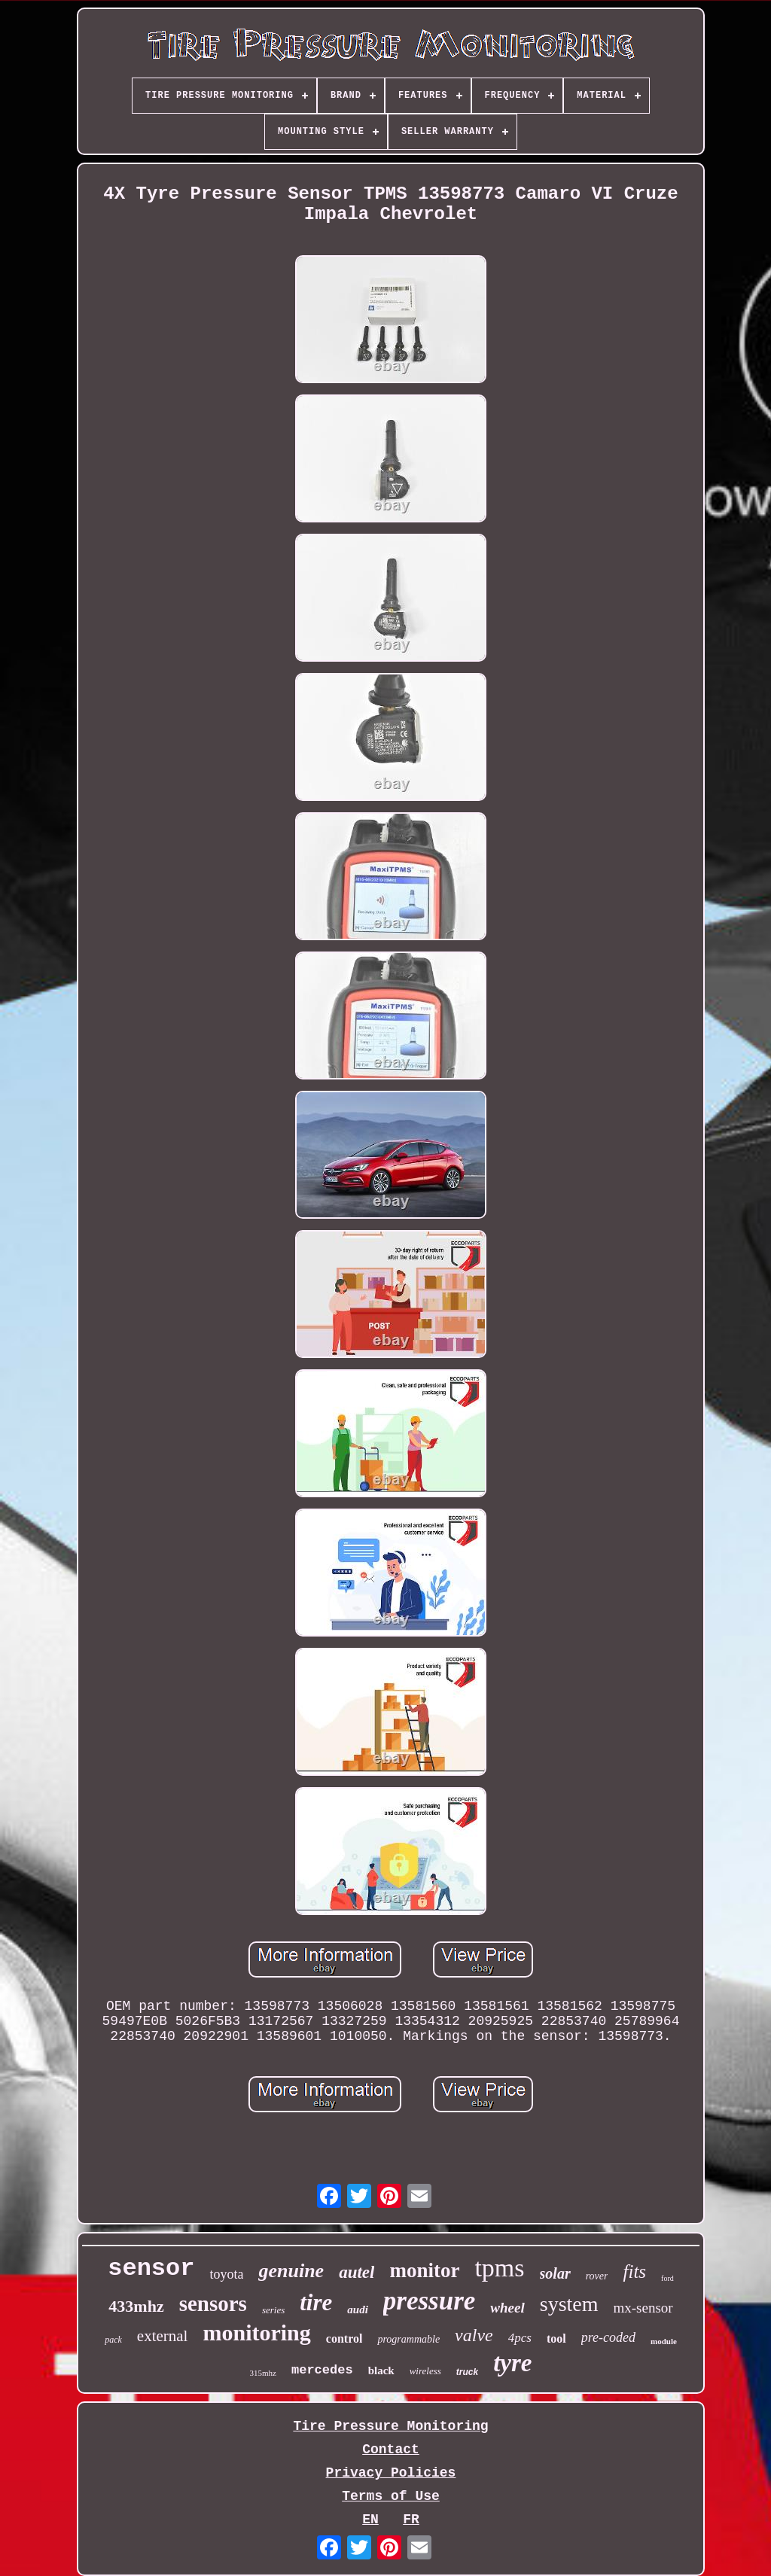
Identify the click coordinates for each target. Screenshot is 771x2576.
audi (357, 2309)
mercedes (322, 2370)
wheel (507, 2308)
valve (474, 2335)
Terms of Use (391, 2496)
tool (556, 2338)
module (664, 2341)
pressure (429, 2301)
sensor (151, 2268)
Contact (390, 2449)
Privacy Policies (391, 2472)
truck (467, 2372)
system (569, 2304)
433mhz (135, 2306)
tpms (499, 2268)
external (162, 2336)
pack (113, 2339)
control (344, 2338)
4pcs (520, 2338)
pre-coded (608, 2337)
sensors (213, 2303)
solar (555, 2273)
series (273, 2310)
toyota (226, 2274)
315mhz (263, 2372)
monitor (424, 2270)
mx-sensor (643, 2308)
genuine (291, 2271)
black (381, 2370)
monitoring (256, 2332)
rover (597, 2276)
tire (316, 2302)
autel (356, 2272)
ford (667, 2278)
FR (411, 2519)
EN (370, 2519)
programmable (408, 2339)
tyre (512, 2363)
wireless (425, 2371)
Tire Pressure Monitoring (390, 2426)
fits (634, 2271)
